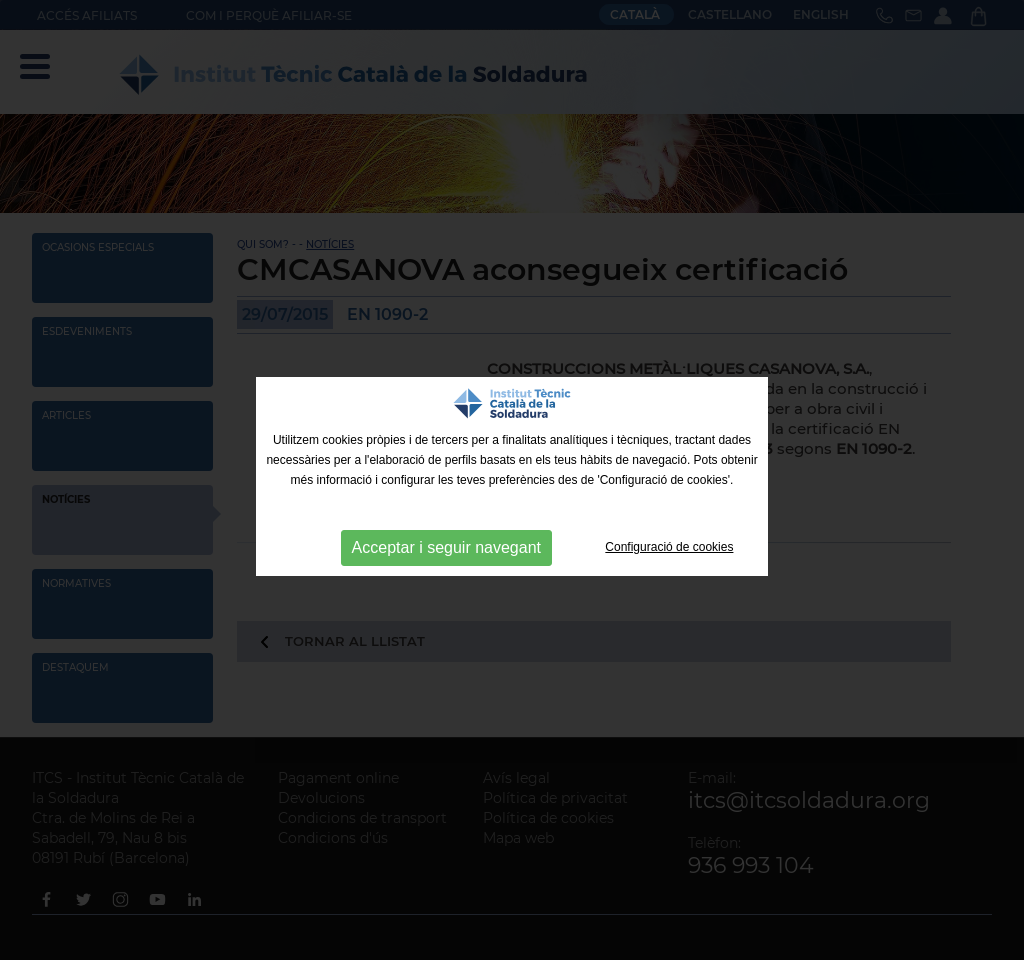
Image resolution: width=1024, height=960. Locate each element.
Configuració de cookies (669, 547)
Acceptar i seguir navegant (446, 547)
